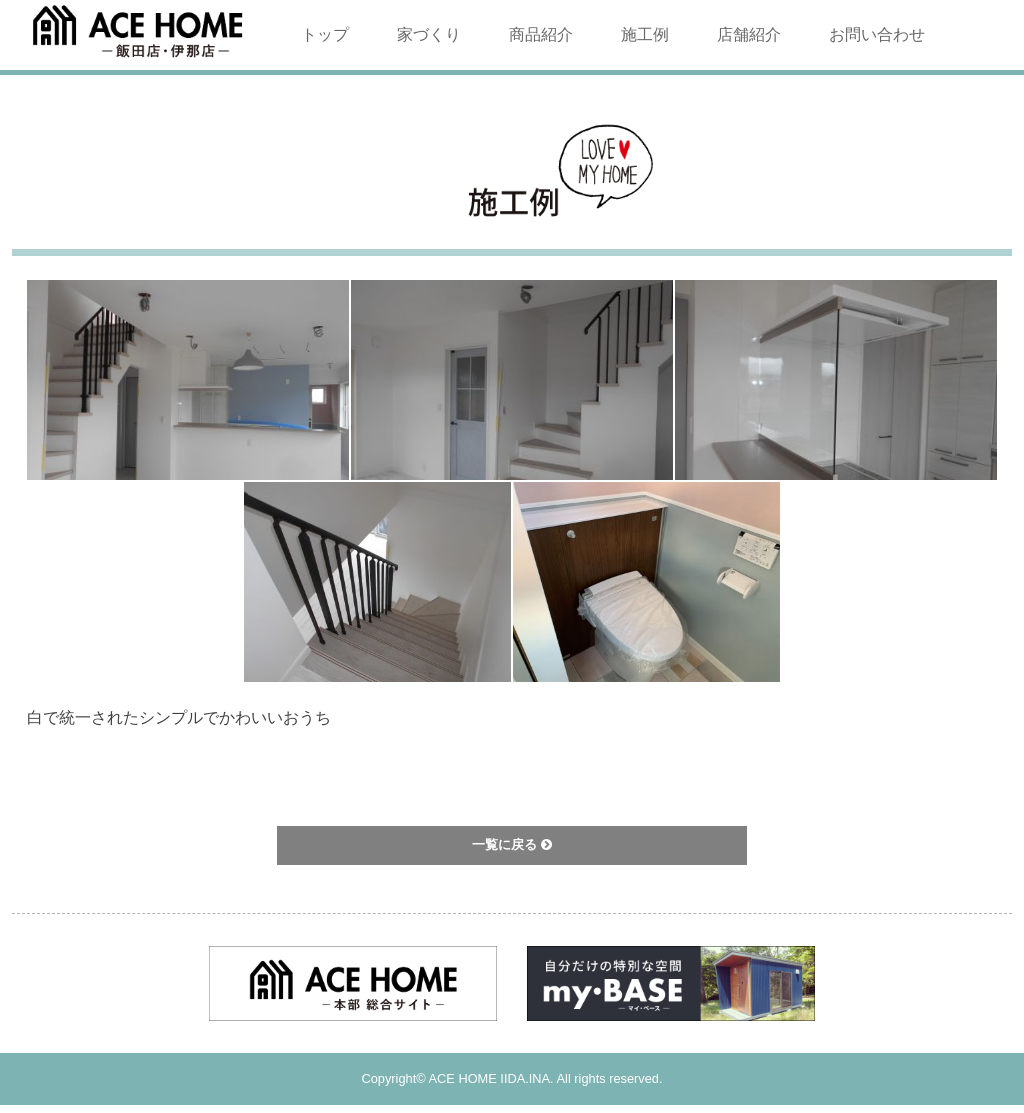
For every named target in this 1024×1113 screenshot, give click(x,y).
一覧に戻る (512, 844)
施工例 (645, 34)
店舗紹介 (749, 34)
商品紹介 (541, 34)
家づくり (429, 34)
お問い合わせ (877, 34)
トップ (325, 34)
